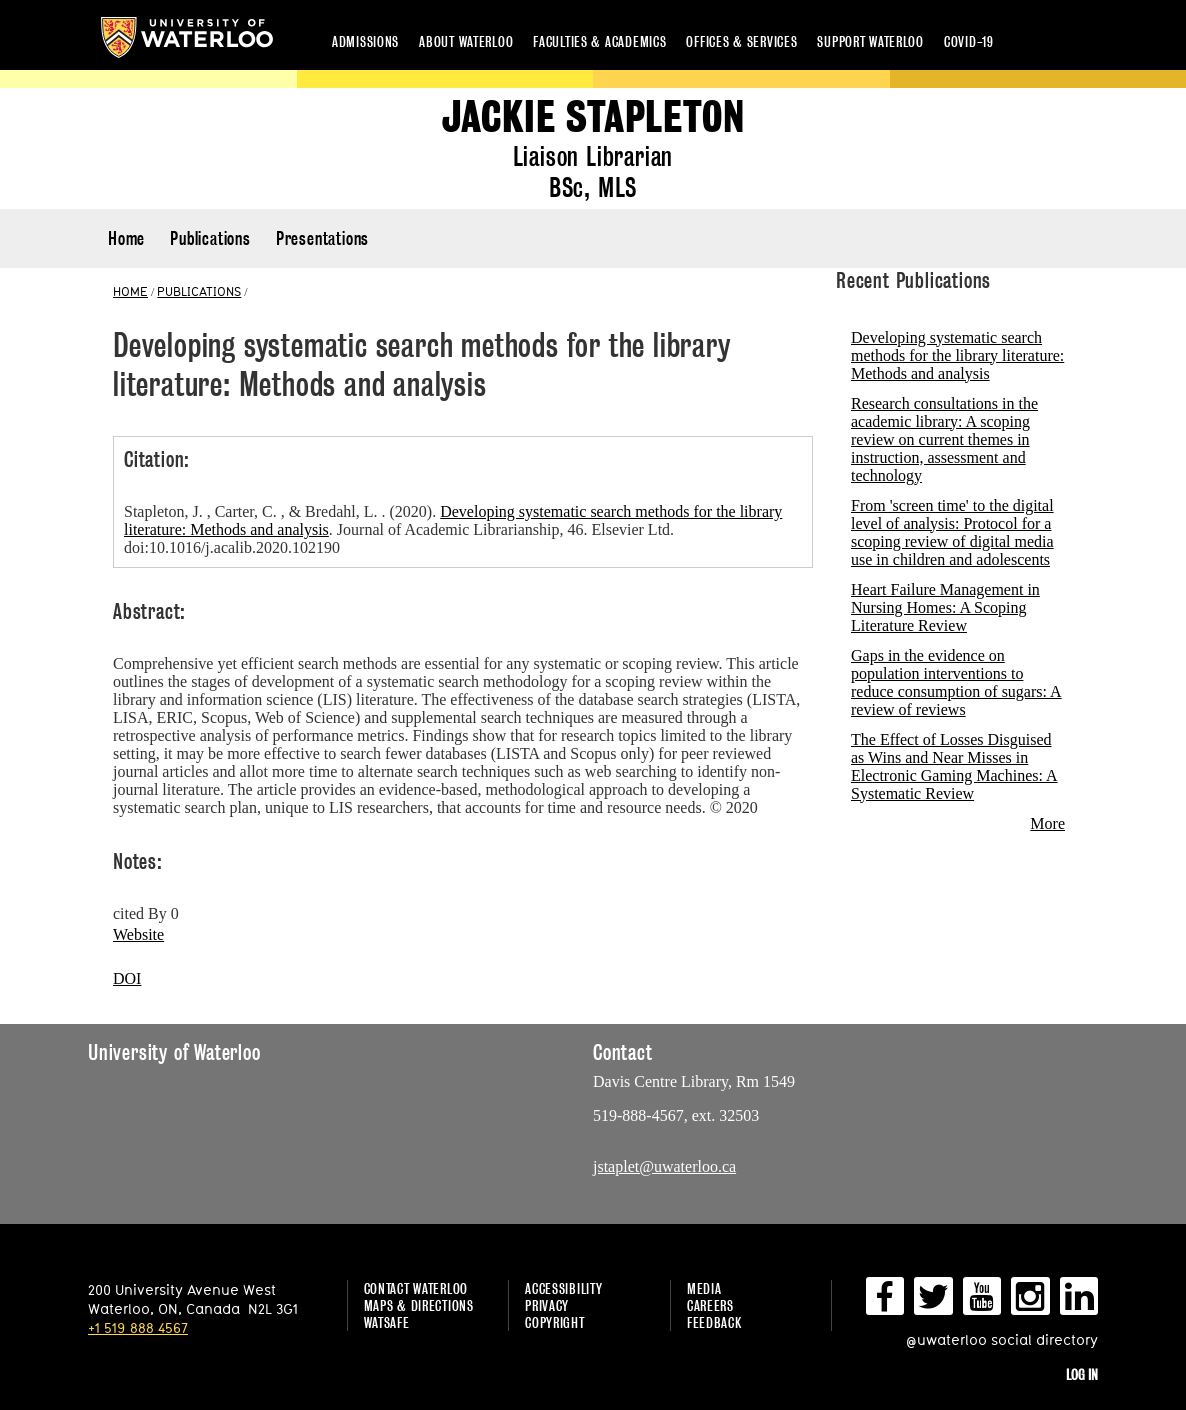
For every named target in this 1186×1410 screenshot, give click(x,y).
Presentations (322, 238)
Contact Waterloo (416, 1288)
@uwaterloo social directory (1002, 1339)
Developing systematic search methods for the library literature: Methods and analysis (957, 355)
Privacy (547, 1305)
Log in (1082, 1374)
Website (138, 934)
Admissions (365, 41)
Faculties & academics (599, 41)
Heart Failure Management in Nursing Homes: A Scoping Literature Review (945, 607)
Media (704, 1288)
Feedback (714, 1322)
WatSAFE (387, 1322)
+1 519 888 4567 (138, 1327)
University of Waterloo (187, 37)
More (1047, 823)
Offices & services (741, 41)
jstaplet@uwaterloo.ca (664, 1166)
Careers (710, 1305)
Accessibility (563, 1288)
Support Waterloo (870, 41)
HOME (130, 291)
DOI (127, 978)
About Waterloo (466, 41)
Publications (210, 238)
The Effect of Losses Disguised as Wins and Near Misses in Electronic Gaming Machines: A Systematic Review (954, 766)
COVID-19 (969, 41)
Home (126, 238)
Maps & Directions (419, 1305)
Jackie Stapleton (593, 117)
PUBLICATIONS (199, 291)
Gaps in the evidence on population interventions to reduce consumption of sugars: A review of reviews (956, 682)
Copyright (554, 1322)
